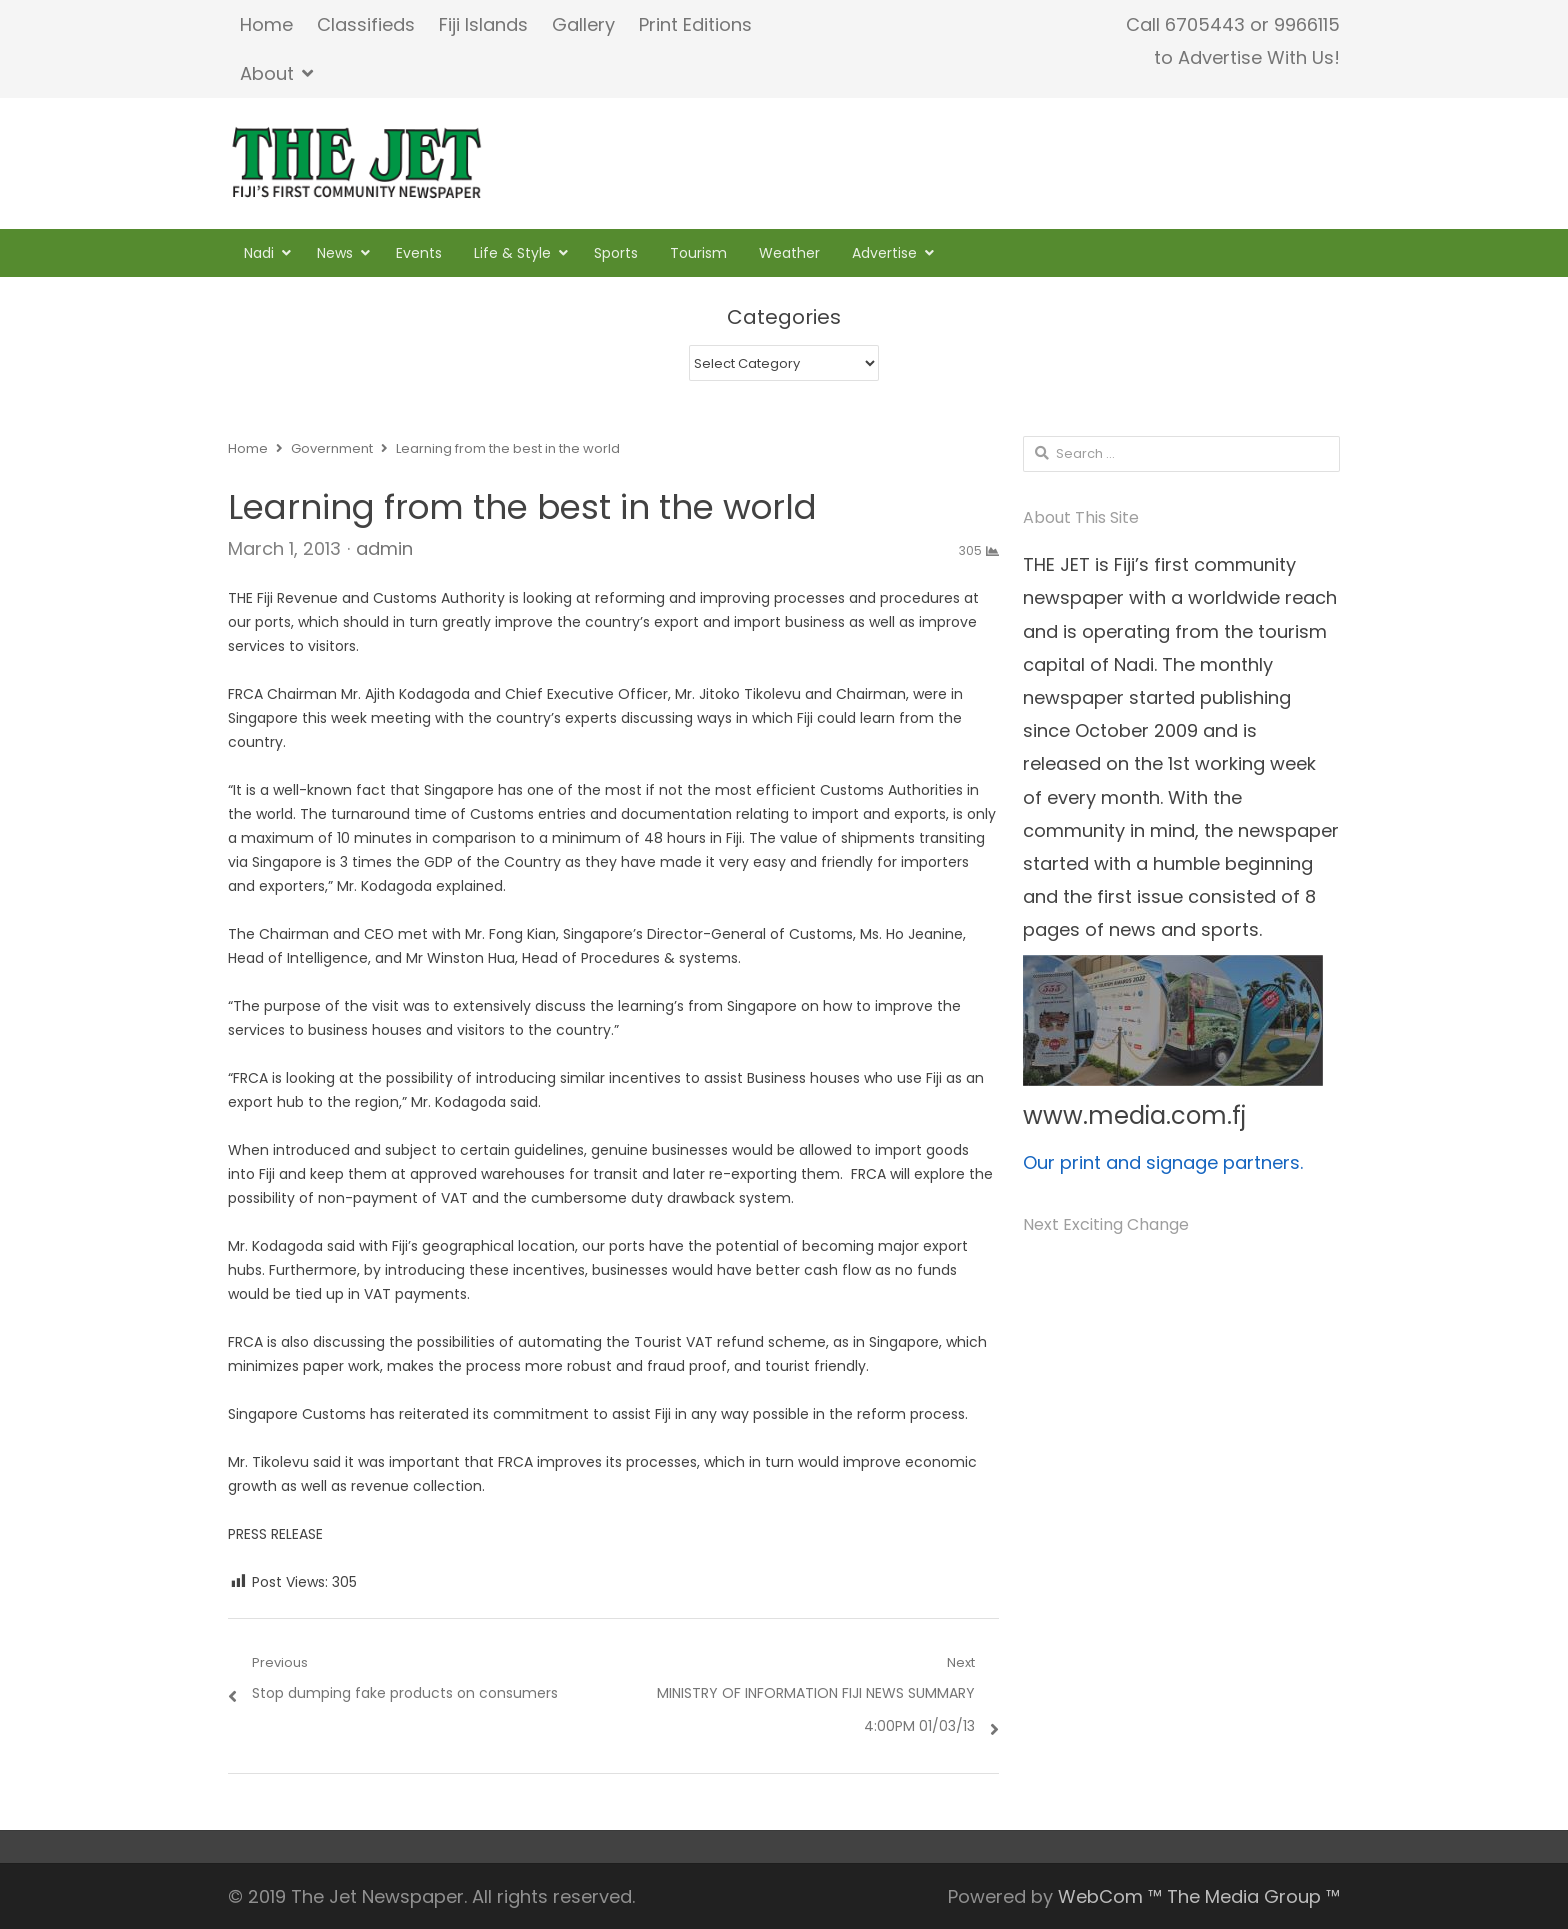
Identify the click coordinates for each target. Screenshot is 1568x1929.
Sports (616, 253)
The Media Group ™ (1253, 1896)
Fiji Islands (483, 24)
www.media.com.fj (1134, 1115)
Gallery (583, 24)
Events (419, 253)
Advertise (884, 253)
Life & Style (512, 253)
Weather (789, 253)
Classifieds (366, 24)
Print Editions (695, 24)
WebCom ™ (1110, 1896)
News (335, 253)
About (267, 73)
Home (266, 24)
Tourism (698, 253)
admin (384, 548)
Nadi (259, 253)
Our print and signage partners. (1163, 1162)
